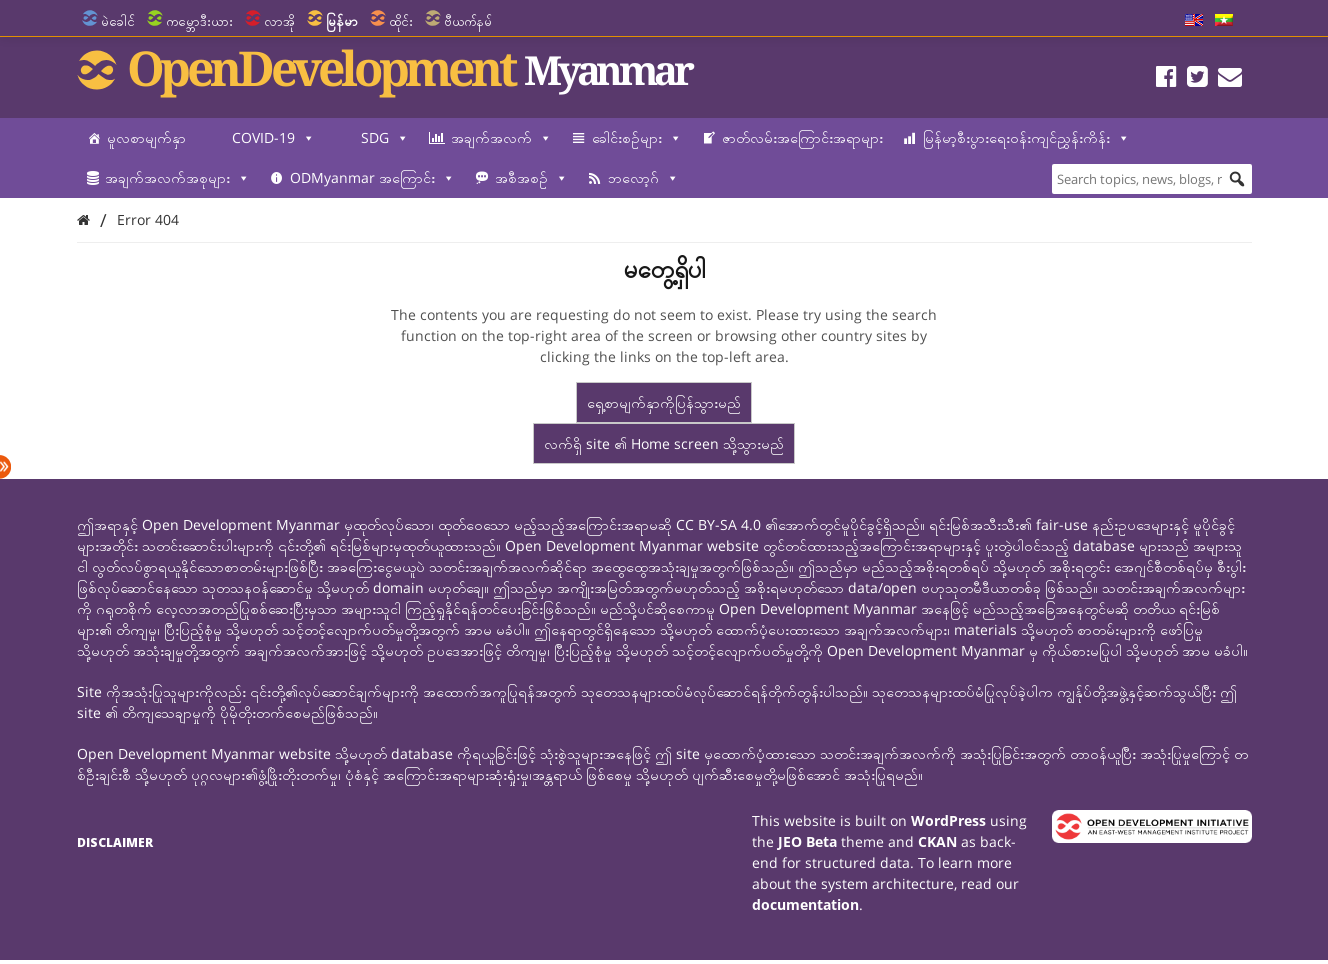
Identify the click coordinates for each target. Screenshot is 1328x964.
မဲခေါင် (118, 21)
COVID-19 (273, 138)
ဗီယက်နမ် (468, 21)
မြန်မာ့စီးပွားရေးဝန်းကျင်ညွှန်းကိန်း (1026, 138)
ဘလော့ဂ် (643, 178)
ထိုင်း (401, 21)
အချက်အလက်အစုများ (177, 178)
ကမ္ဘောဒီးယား (199, 21)
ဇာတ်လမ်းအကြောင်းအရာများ (802, 137)
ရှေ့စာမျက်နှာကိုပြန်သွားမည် (664, 402)
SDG (385, 138)
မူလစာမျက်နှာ (146, 137)
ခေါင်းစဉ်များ (637, 138)
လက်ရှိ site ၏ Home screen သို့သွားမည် (664, 443)
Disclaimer (115, 842)
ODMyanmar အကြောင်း (372, 178)
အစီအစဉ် (531, 178)
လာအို (279, 21)
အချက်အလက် (501, 138)
